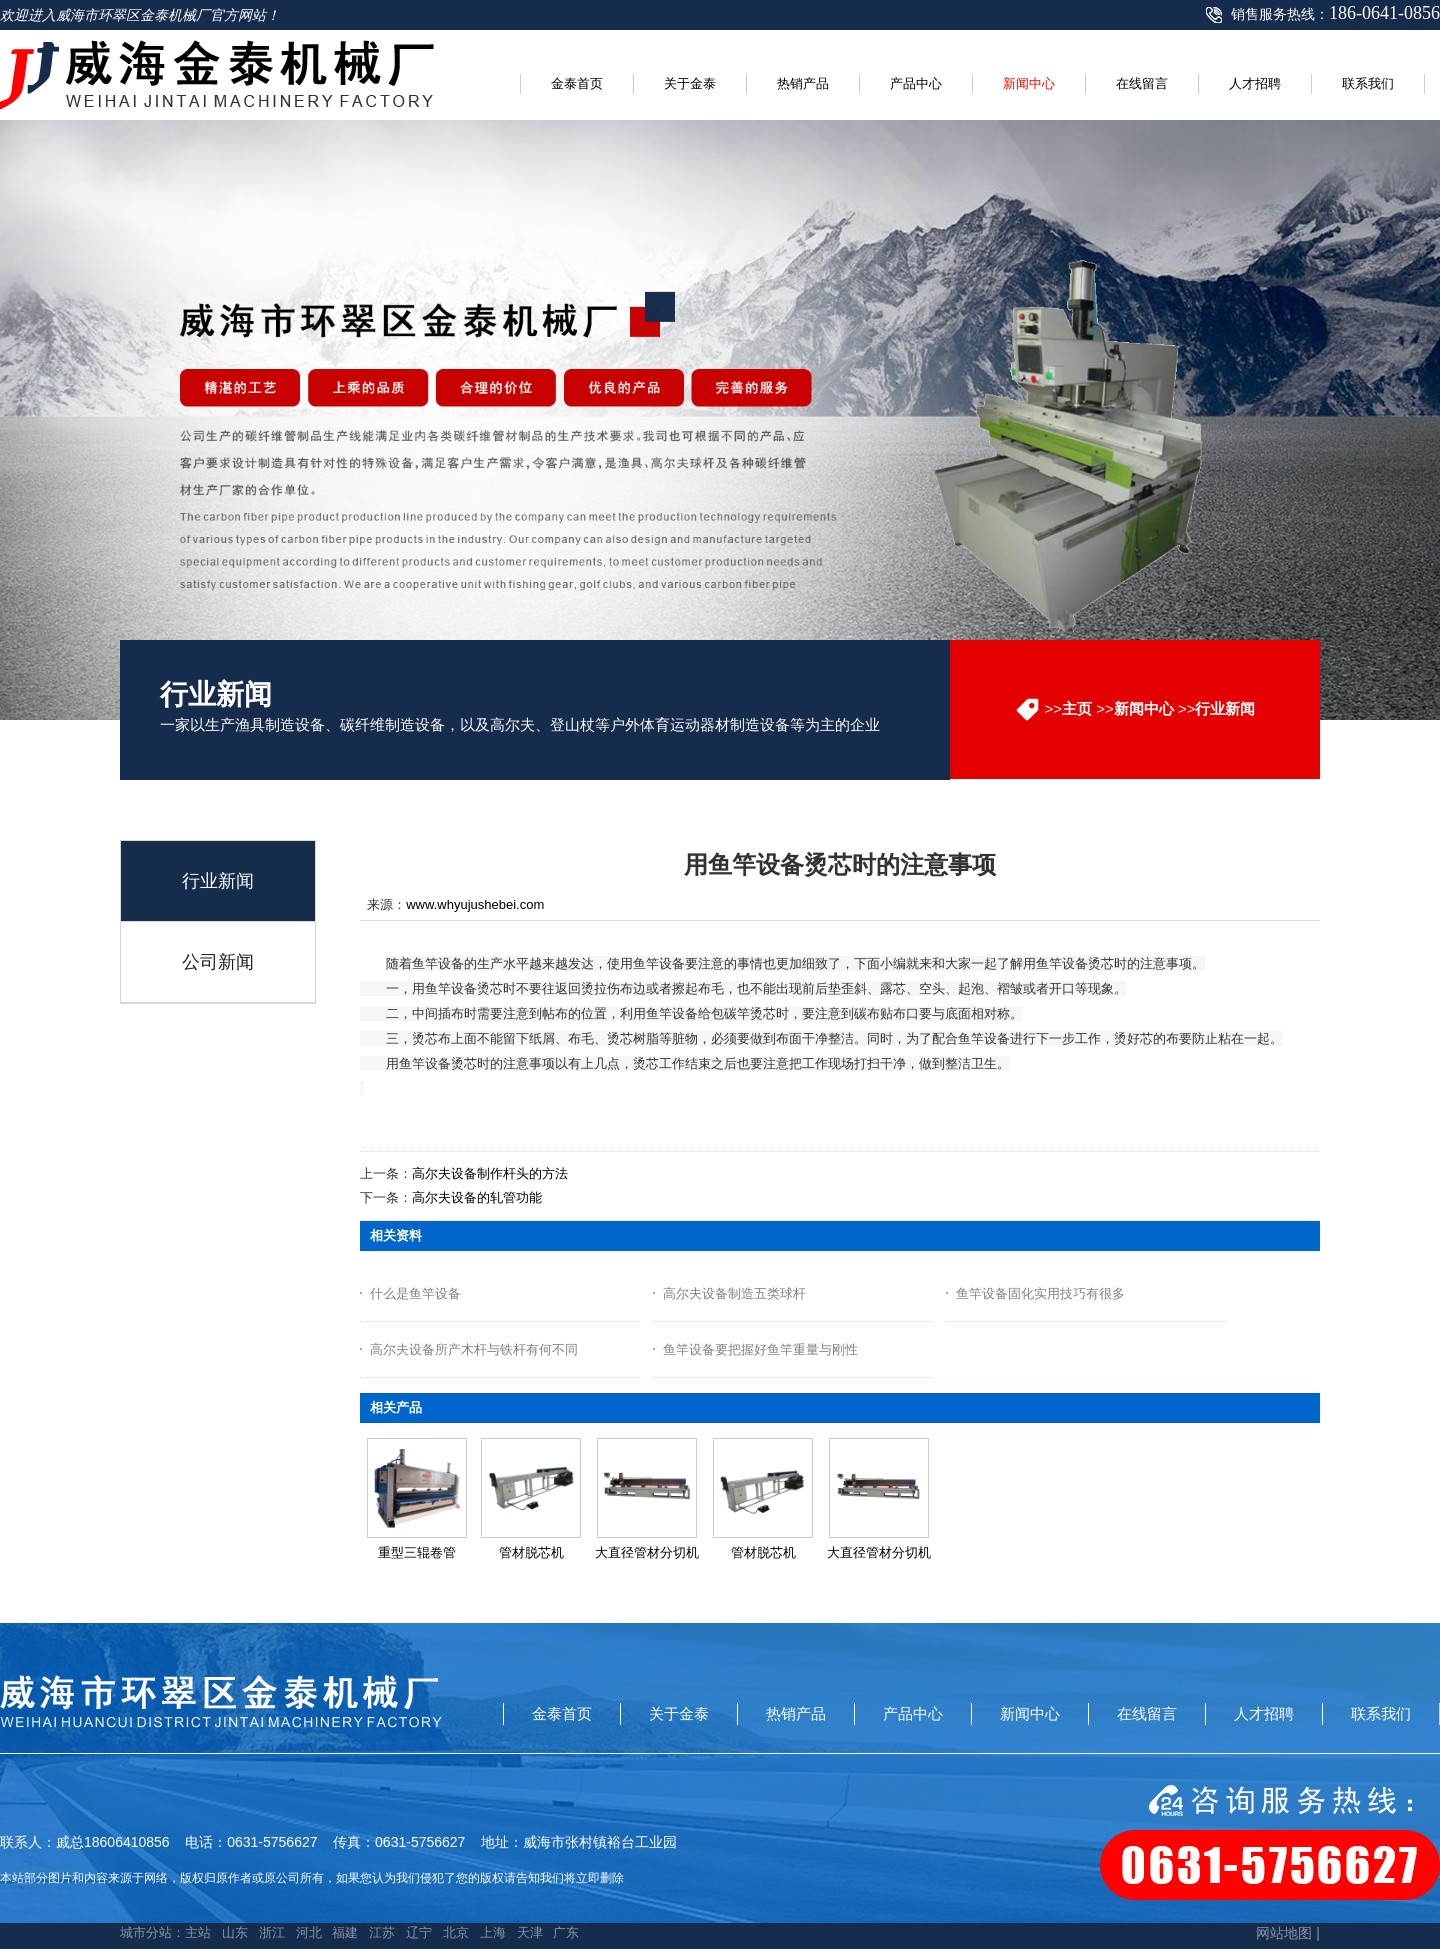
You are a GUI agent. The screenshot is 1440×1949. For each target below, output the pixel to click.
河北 (309, 1932)
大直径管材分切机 (647, 1552)
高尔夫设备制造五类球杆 (734, 1293)
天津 (530, 1932)
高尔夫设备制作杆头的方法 (490, 1173)
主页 (1077, 708)
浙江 (272, 1932)
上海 (493, 1932)
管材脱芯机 (531, 1552)
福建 (345, 1932)
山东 (235, 1932)
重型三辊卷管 (417, 1552)
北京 (456, 1932)
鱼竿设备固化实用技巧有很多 (1040, 1293)
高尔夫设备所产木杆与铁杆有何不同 (474, 1349)
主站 (198, 1932)
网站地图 (1284, 1933)
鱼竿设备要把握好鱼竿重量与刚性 (760, 1349)
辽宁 (419, 1932)
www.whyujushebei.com (475, 904)
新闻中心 (1144, 708)
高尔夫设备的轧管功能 (477, 1197)
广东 (566, 1932)
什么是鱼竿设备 (415, 1293)
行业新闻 (1225, 708)
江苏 (382, 1932)
